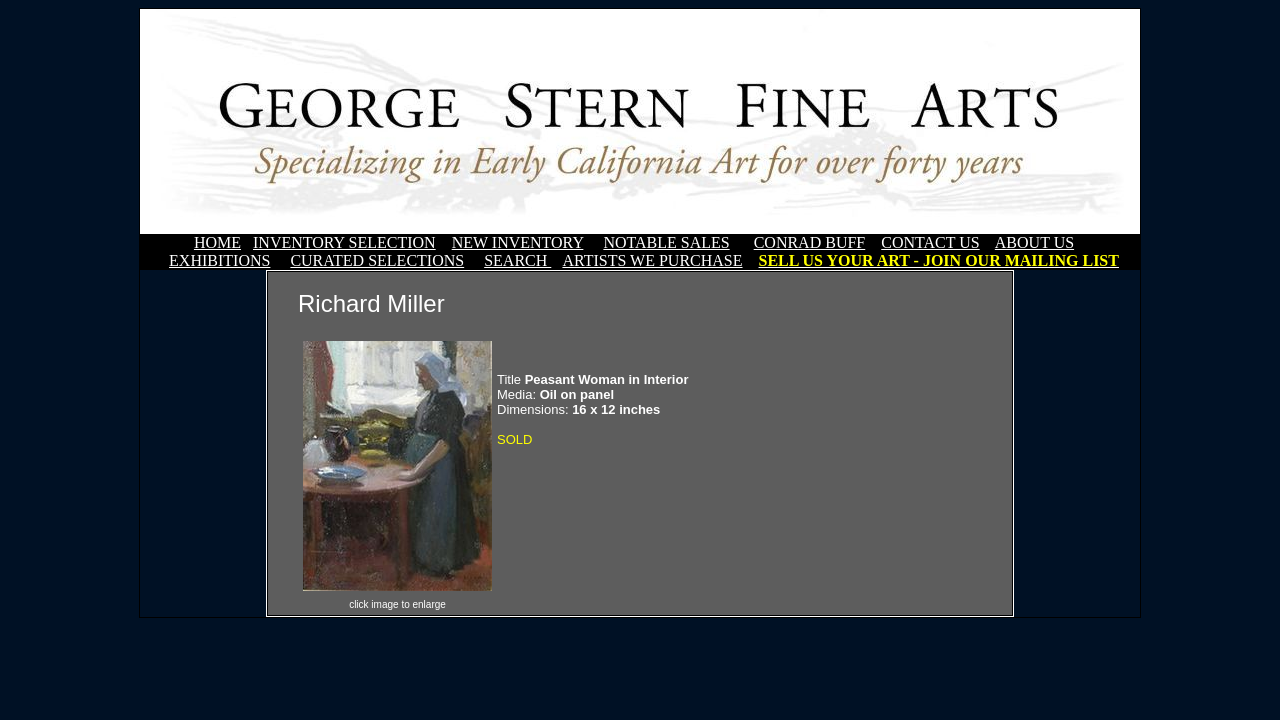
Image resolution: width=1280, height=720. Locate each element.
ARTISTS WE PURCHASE (652, 260)
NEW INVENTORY (518, 242)
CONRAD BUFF (810, 242)
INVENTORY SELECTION (344, 242)
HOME (217, 242)
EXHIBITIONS (219, 260)
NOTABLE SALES (666, 242)
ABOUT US (1034, 242)
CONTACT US (930, 242)
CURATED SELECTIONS (377, 260)
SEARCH (517, 260)
